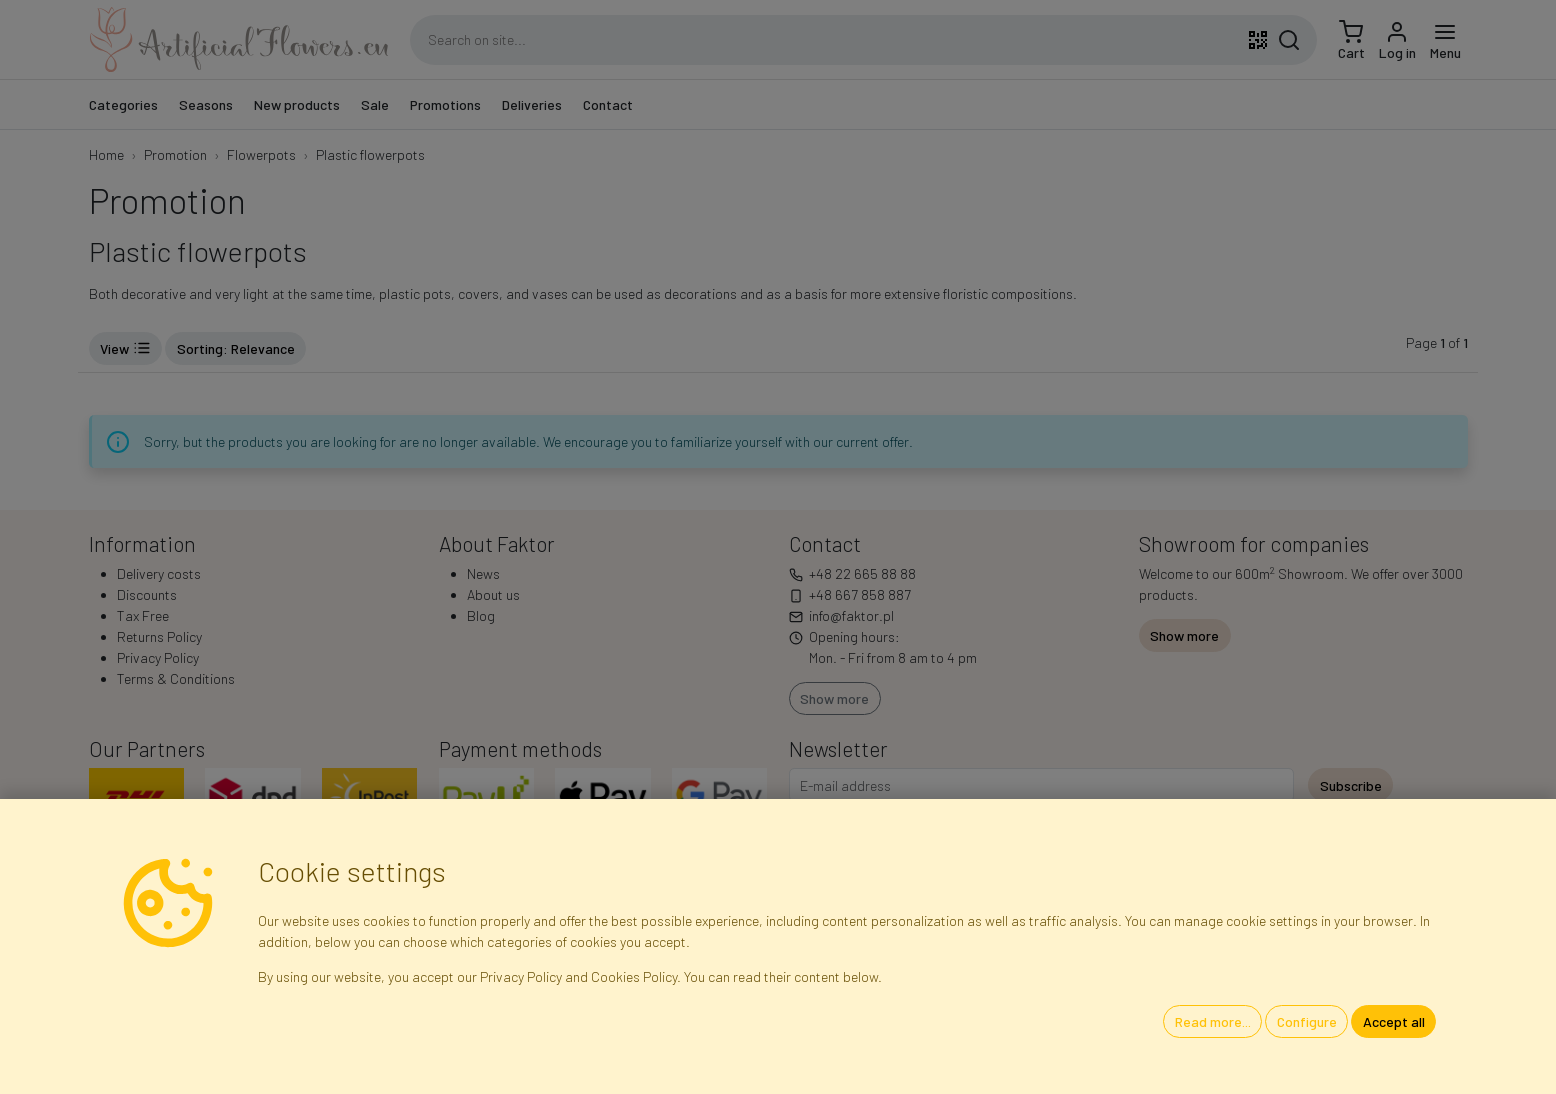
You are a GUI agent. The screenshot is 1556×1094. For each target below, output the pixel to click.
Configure (1307, 1021)
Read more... (1213, 1021)
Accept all (1394, 1021)
